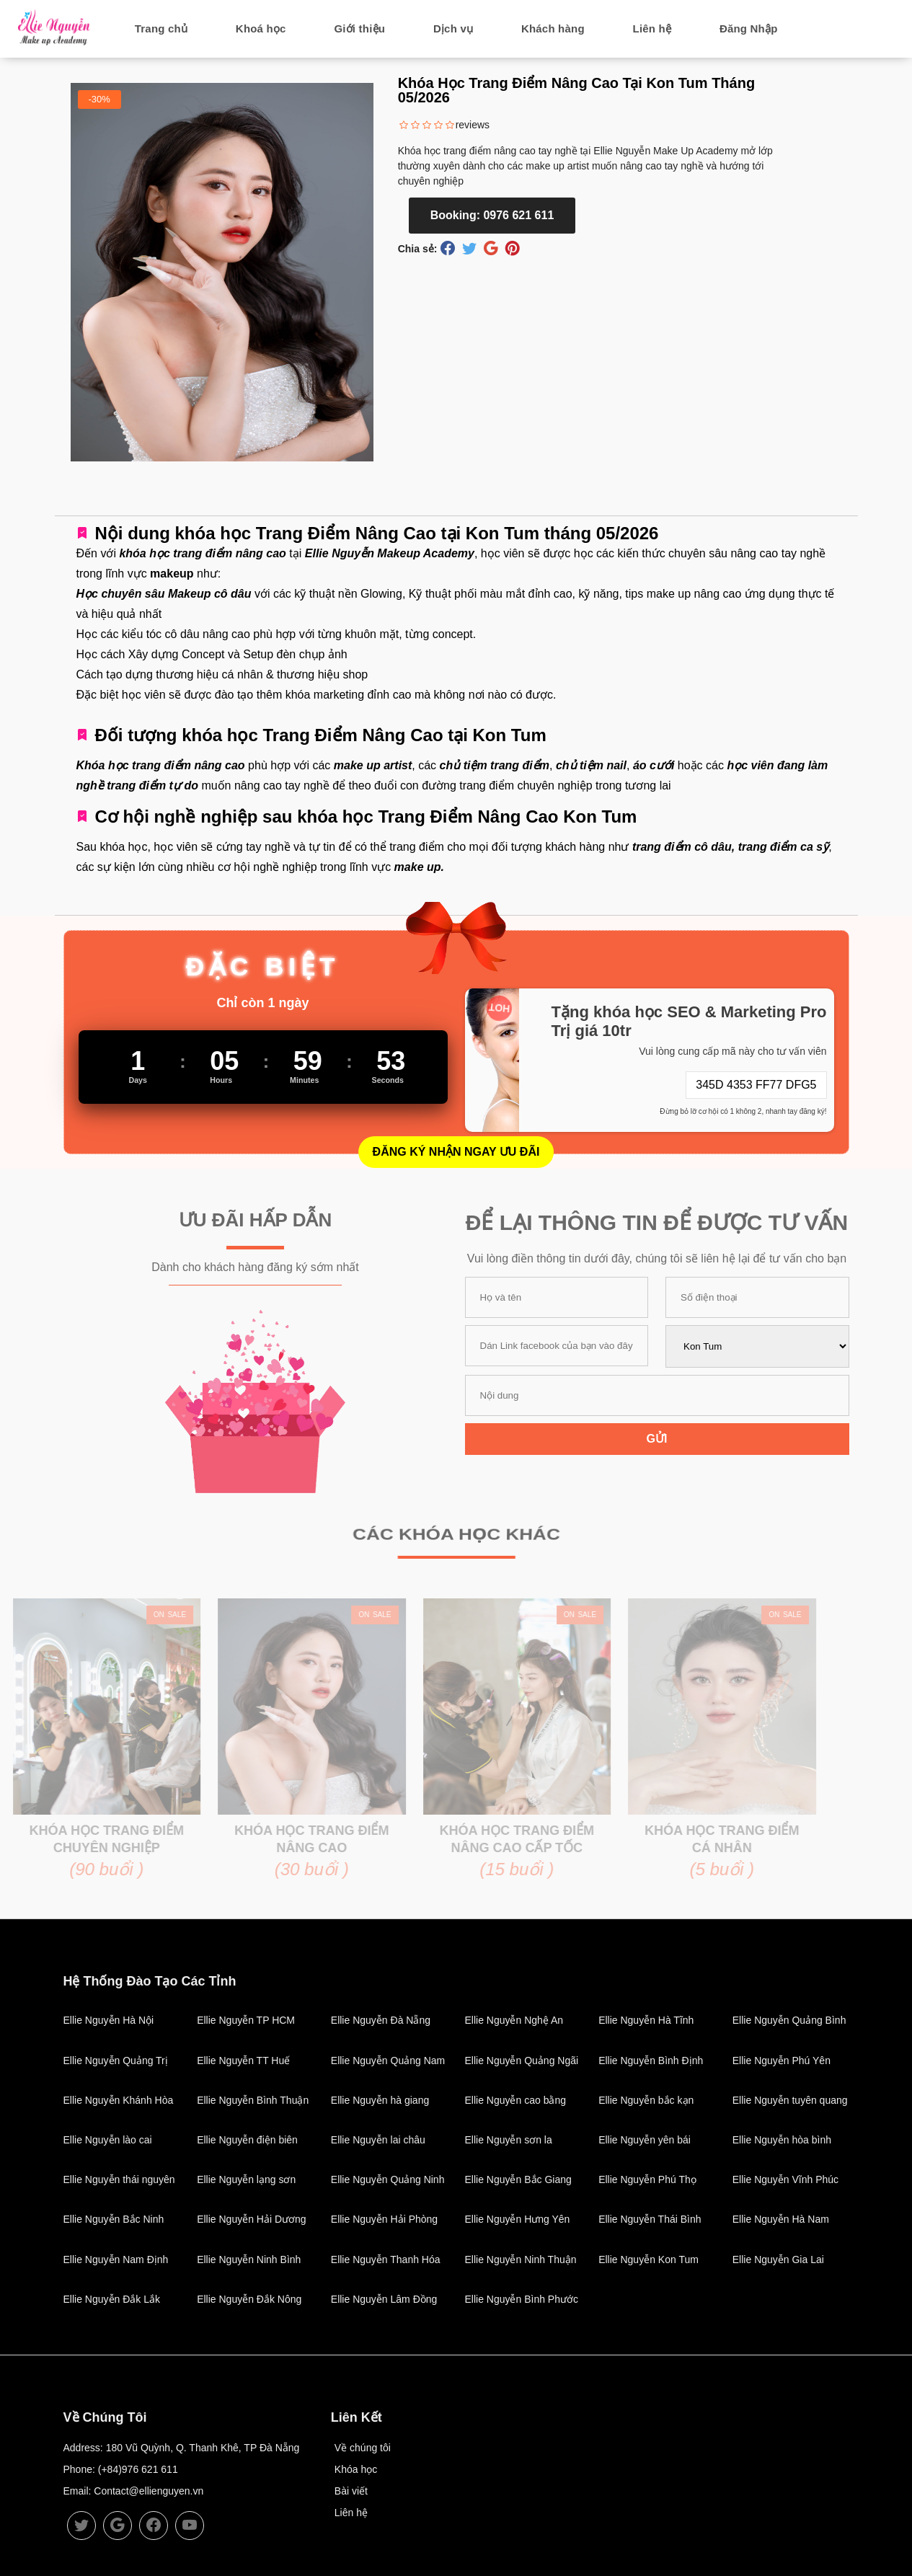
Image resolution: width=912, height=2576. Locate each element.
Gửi (657, 1439)
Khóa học (356, 2469)
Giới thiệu (359, 28)
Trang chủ (161, 28)
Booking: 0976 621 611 (492, 215)
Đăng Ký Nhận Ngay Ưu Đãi (456, 1152)
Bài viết (351, 2491)
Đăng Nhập (749, 28)
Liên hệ (652, 28)
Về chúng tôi (363, 2447)
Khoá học (261, 28)
